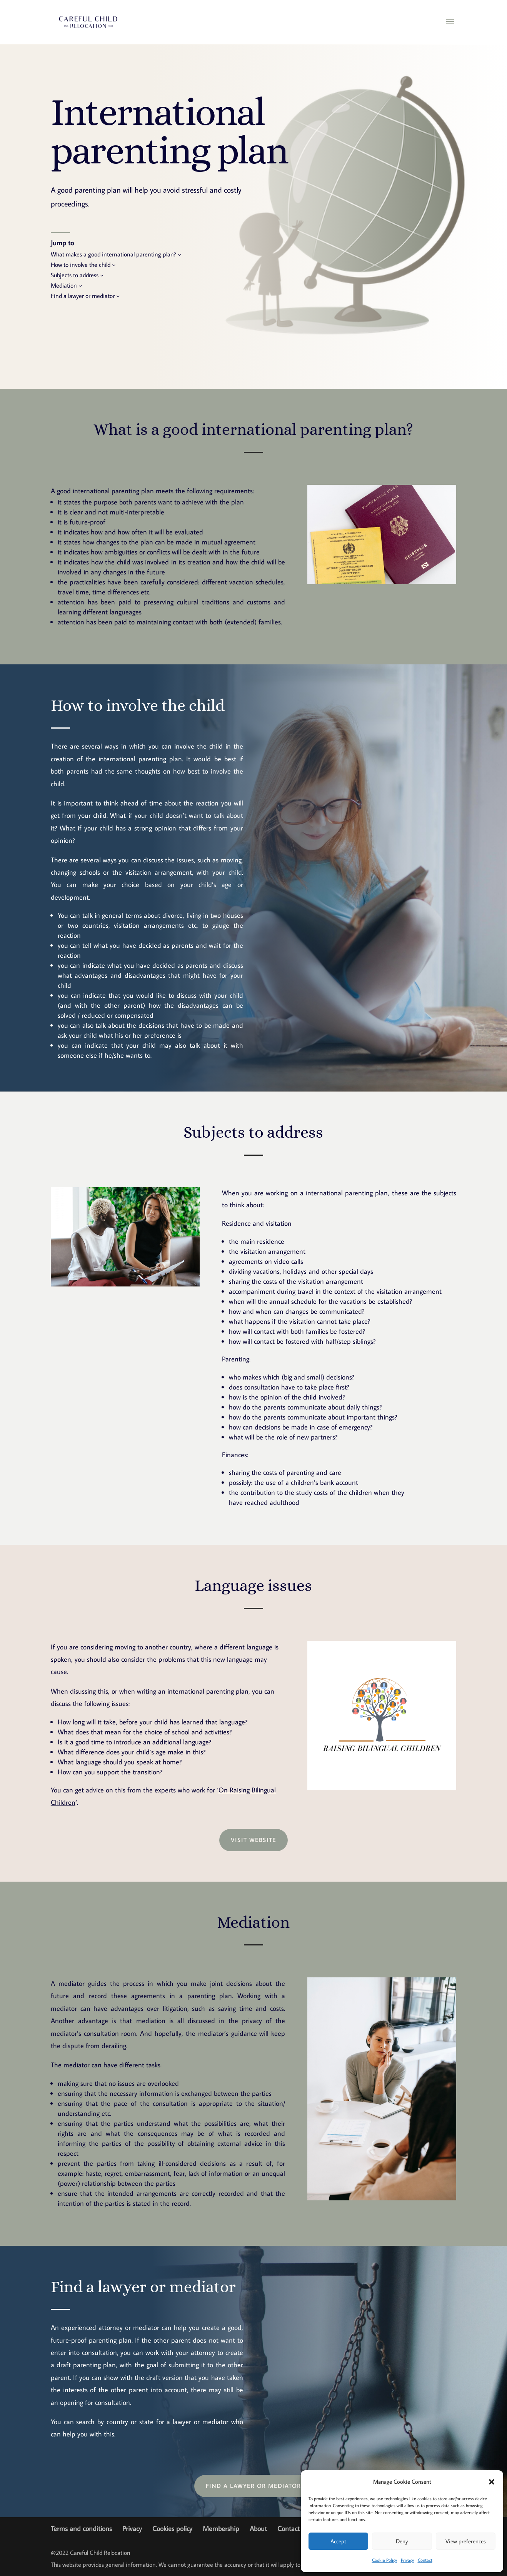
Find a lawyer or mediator (83, 295)
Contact (425, 2560)
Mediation (64, 285)
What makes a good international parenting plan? (113, 254)
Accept (338, 2541)
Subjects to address (74, 275)
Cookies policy (172, 2528)
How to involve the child (80, 264)
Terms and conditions (81, 2528)
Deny (402, 2541)
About (258, 2528)
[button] (491, 2482)
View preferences (465, 2541)
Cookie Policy (384, 2560)
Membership (221, 2528)
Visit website (253, 1840)
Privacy (407, 2560)
